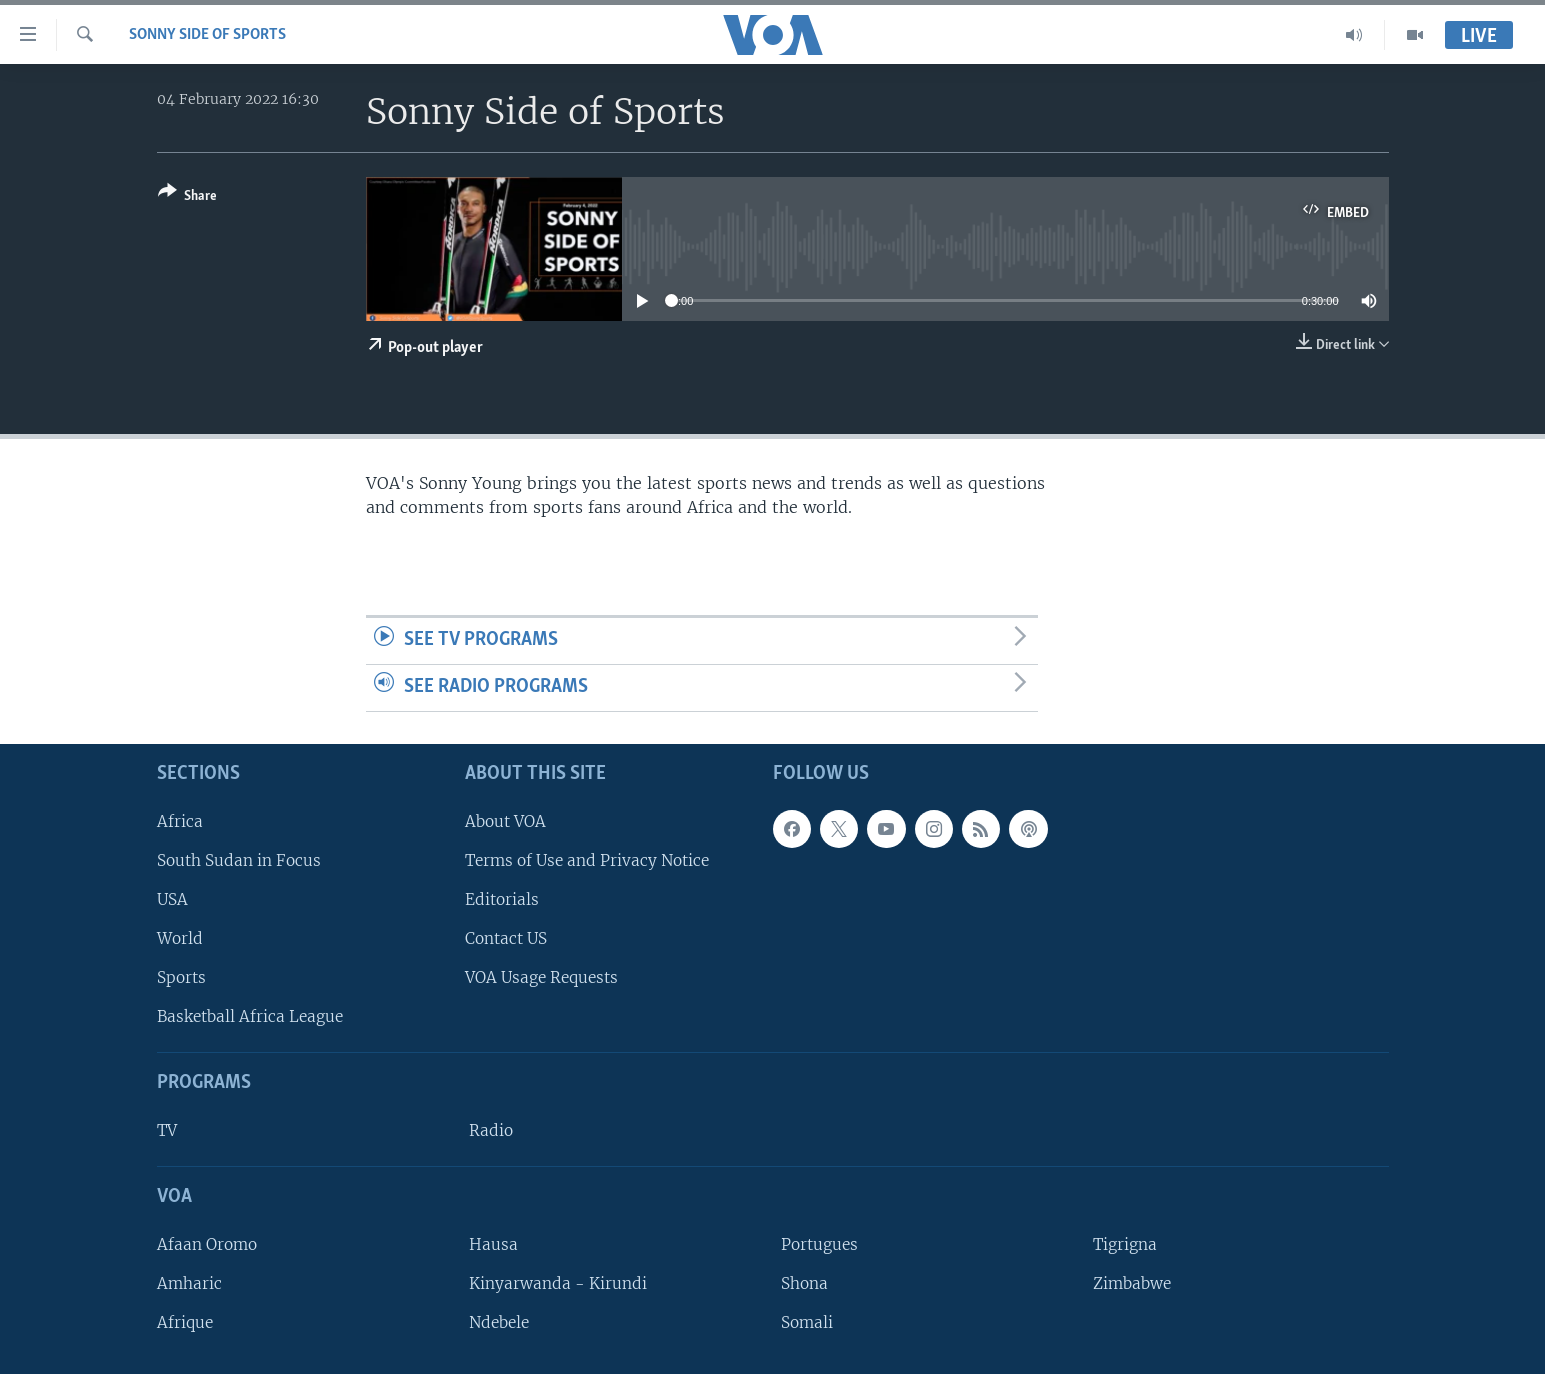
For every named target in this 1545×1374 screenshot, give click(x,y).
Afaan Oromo (207, 1243)
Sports (181, 977)
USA (172, 899)
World (180, 938)
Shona (804, 1283)
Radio (491, 1130)
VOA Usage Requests (541, 977)
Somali (807, 1322)
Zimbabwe (1132, 1283)
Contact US (506, 938)
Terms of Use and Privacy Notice (587, 859)
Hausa (493, 1243)
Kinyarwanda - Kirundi (558, 1283)
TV (167, 1130)
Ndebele (499, 1322)
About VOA (505, 820)
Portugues (819, 1243)
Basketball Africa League (250, 1016)
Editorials (502, 899)
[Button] (187, 197)
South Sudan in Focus (239, 859)
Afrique (185, 1322)
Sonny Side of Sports (207, 35)
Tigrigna (1125, 1243)
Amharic (189, 1283)
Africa (180, 820)
